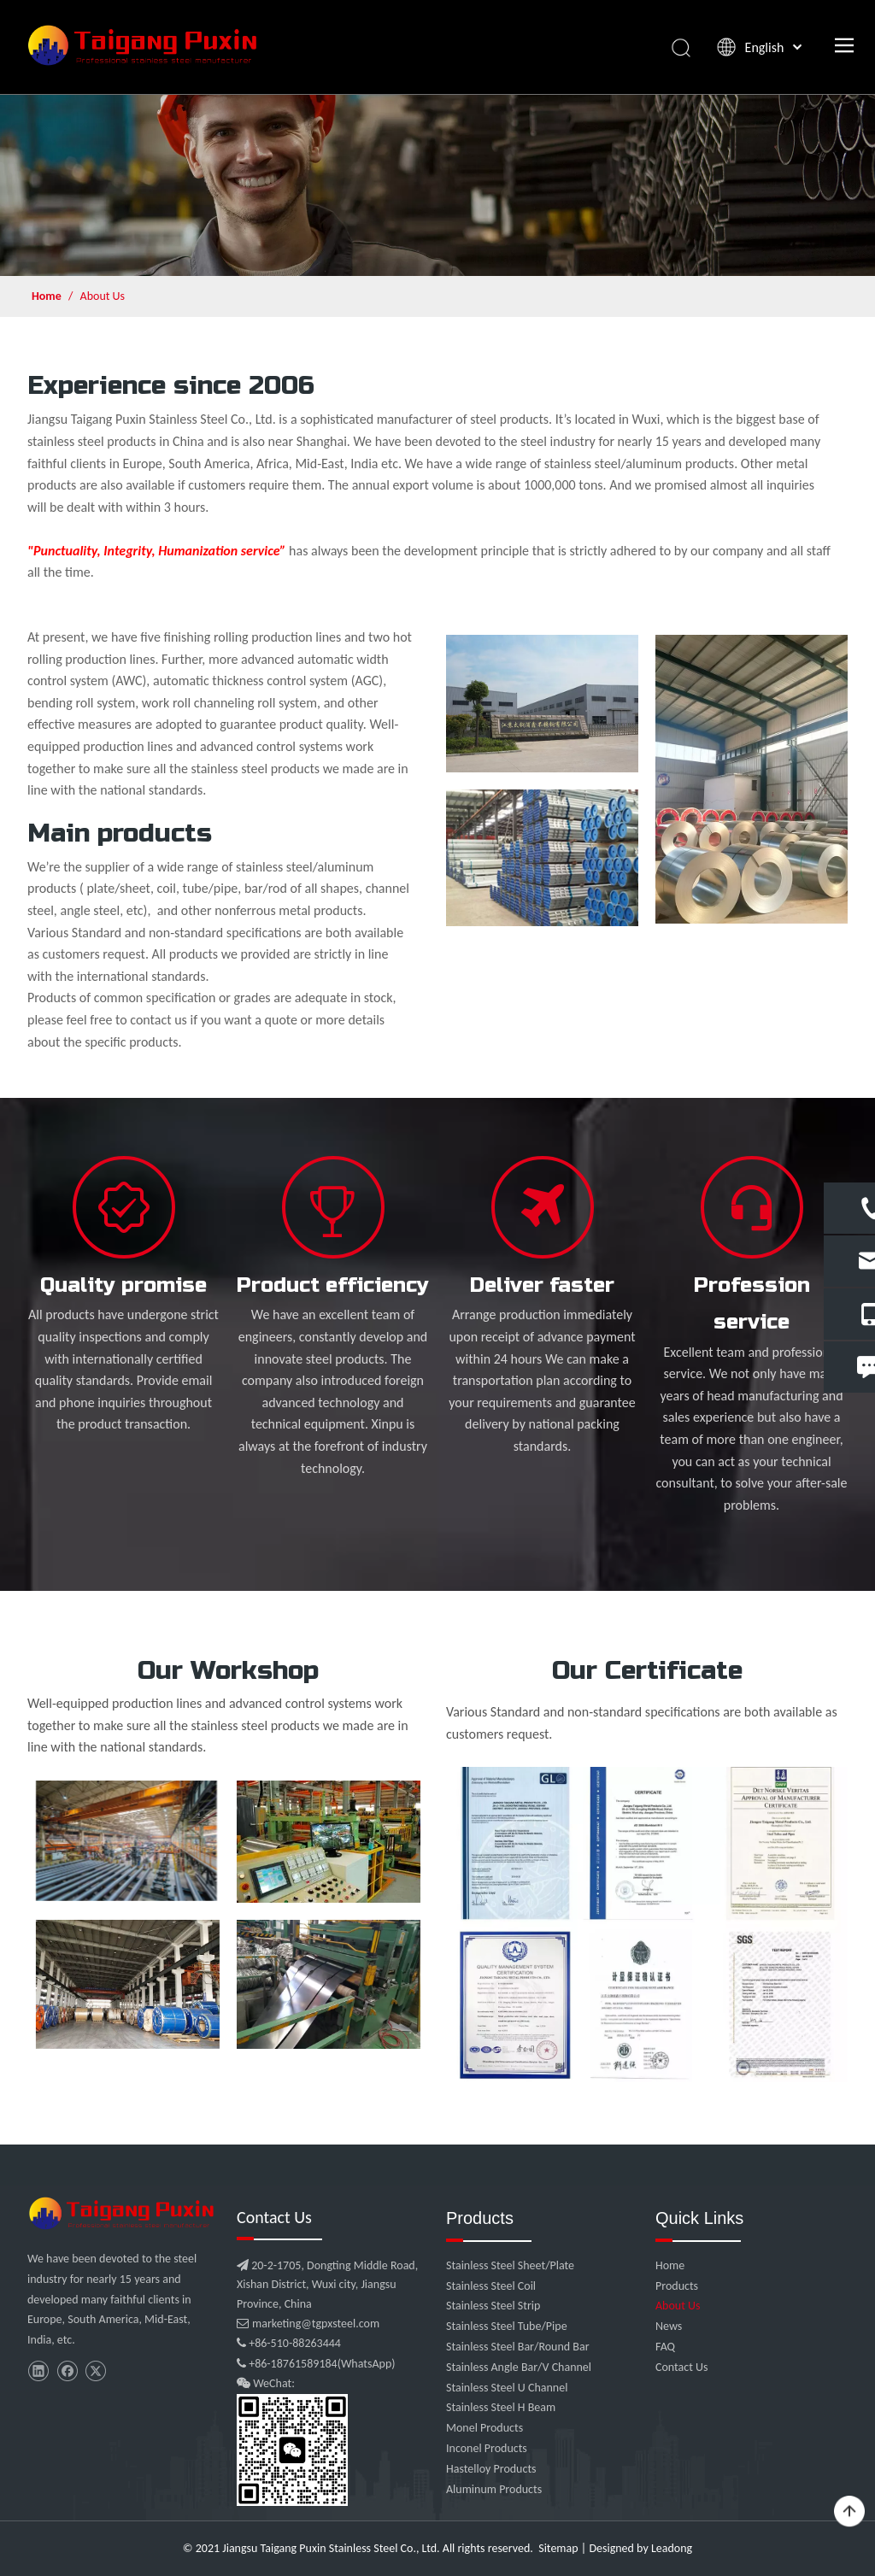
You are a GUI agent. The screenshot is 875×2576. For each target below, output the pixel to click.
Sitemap (558, 2548)
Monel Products (484, 2428)
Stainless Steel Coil (491, 2286)
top (849, 2512)
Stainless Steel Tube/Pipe (506, 2326)
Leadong (671, 2548)
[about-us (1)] (437, 185)
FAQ (665, 2346)
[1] (542, 703)
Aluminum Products (494, 2489)
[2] (542, 858)
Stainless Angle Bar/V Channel (518, 2367)
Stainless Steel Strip (493, 2305)
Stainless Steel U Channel (506, 2387)
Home (669, 2265)
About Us (678, 2305)
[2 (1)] (751, 779)
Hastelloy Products (491, 2469)
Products (676, 2286)
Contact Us (681, 2367)
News (668, 2326)
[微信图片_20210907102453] (123, 2213)
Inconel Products (486, 2448)
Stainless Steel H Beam (500, 2407)
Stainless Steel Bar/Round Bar (518, 2346)
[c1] (647, 1924)
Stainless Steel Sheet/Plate (510, 2265)
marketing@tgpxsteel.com (308, 2323)
